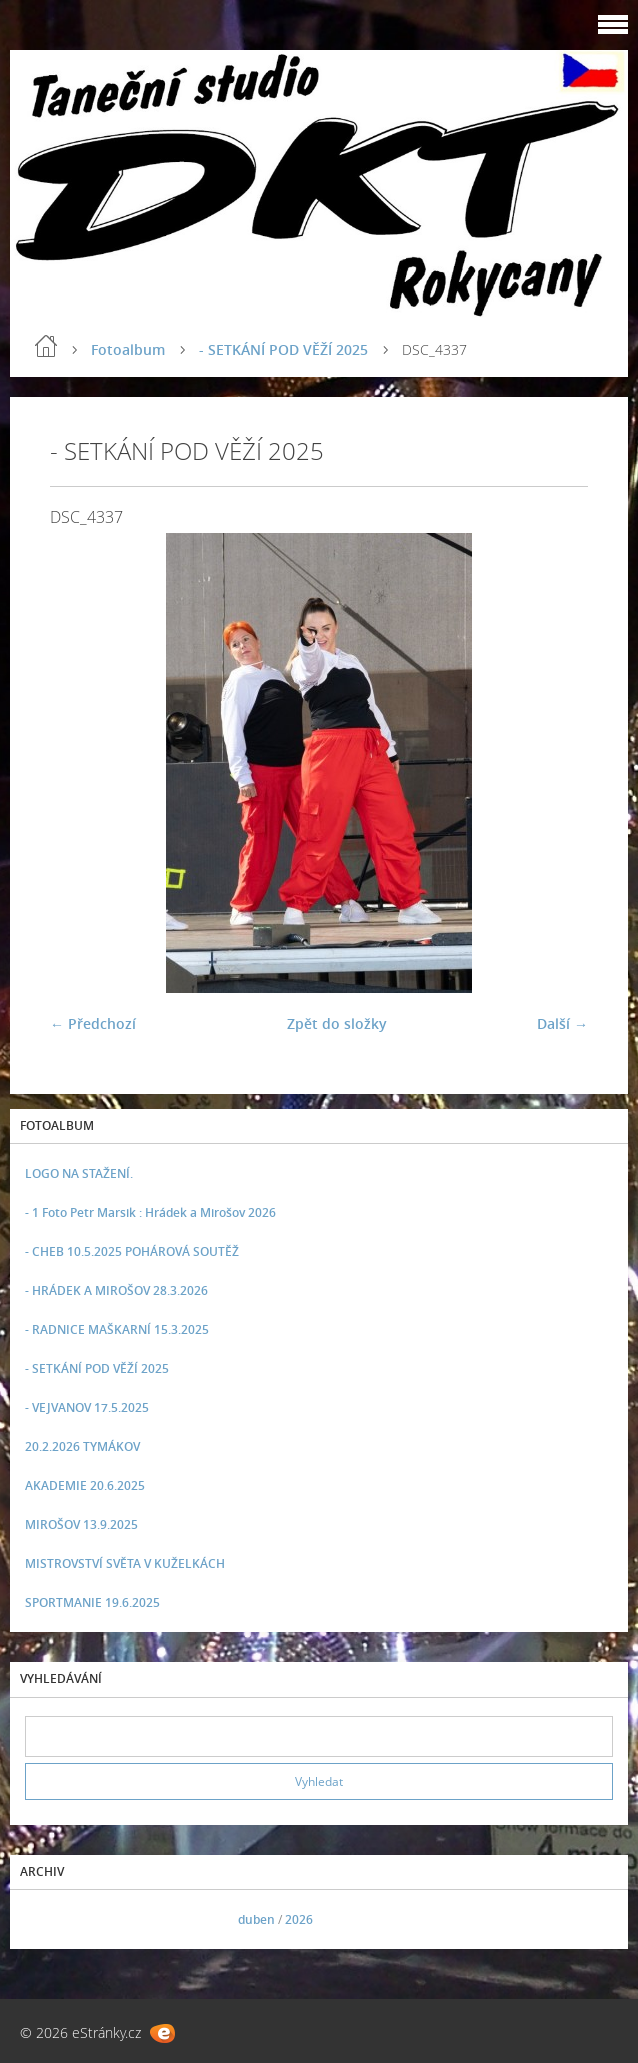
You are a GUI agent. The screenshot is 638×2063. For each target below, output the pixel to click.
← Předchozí (93, 1023)
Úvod (46, 346)
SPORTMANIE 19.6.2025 (92, 1602)
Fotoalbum (128, 349)
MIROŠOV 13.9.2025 (81, 1524)
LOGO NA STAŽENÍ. (79, 1173)
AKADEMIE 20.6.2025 (85, 1485)
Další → (562, 1023)
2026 (299, 1919)
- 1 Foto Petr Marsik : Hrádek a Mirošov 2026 (150, 1212)
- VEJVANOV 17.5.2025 (87, 1407)
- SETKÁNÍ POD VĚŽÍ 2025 (283, 349)
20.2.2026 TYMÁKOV (82, 1446)
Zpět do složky (337, 1023)
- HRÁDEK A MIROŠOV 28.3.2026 (116, 1290)
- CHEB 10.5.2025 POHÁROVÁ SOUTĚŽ (132, 1251)
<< (47, 1919)
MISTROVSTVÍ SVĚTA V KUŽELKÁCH (125, 1563)
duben (256, 1919)
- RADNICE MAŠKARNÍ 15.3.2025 (117, 1329)
